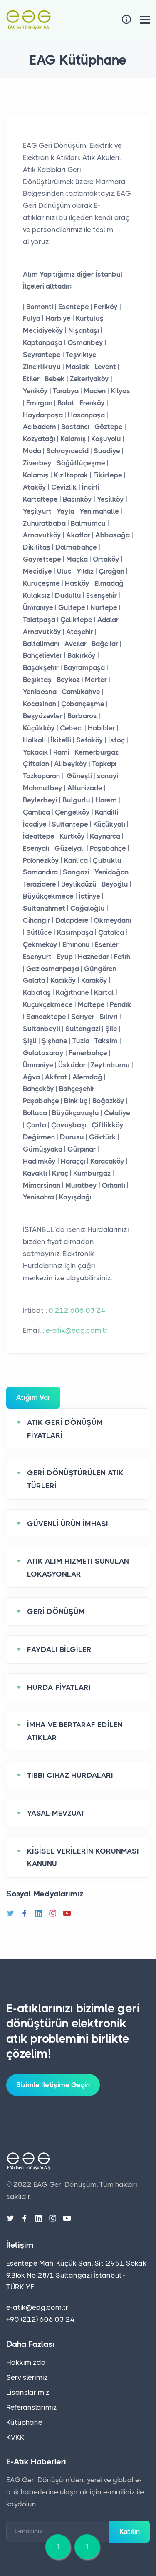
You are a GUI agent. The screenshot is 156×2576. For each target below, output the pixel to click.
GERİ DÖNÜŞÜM (56, 1611)
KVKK (15, 2437)
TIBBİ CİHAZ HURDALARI (70, 1775)
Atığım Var (33, 1397)
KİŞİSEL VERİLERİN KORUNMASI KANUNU (83, 1857)
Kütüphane (24, 2422)
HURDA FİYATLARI (59, 1687)
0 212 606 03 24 (77, 1310)
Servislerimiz (27, 2377)
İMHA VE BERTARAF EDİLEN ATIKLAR (75, 1731)
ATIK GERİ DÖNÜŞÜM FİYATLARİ (65, 1428)
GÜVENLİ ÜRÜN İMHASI (67, 1523)
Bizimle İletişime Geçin (53, 2085)
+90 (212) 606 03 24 (40, 2319)
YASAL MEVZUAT (56, 1813)
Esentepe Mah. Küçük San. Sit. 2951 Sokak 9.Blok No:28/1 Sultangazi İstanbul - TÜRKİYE (76, 2275)
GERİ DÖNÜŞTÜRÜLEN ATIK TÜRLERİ (75, 1479)
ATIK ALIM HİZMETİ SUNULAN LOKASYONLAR (78, 1567)
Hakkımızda (26, 2362)
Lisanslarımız (28, 2392)
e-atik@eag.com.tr (77, 1330)
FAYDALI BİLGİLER (59, 1649)
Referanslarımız (31, 2407)
